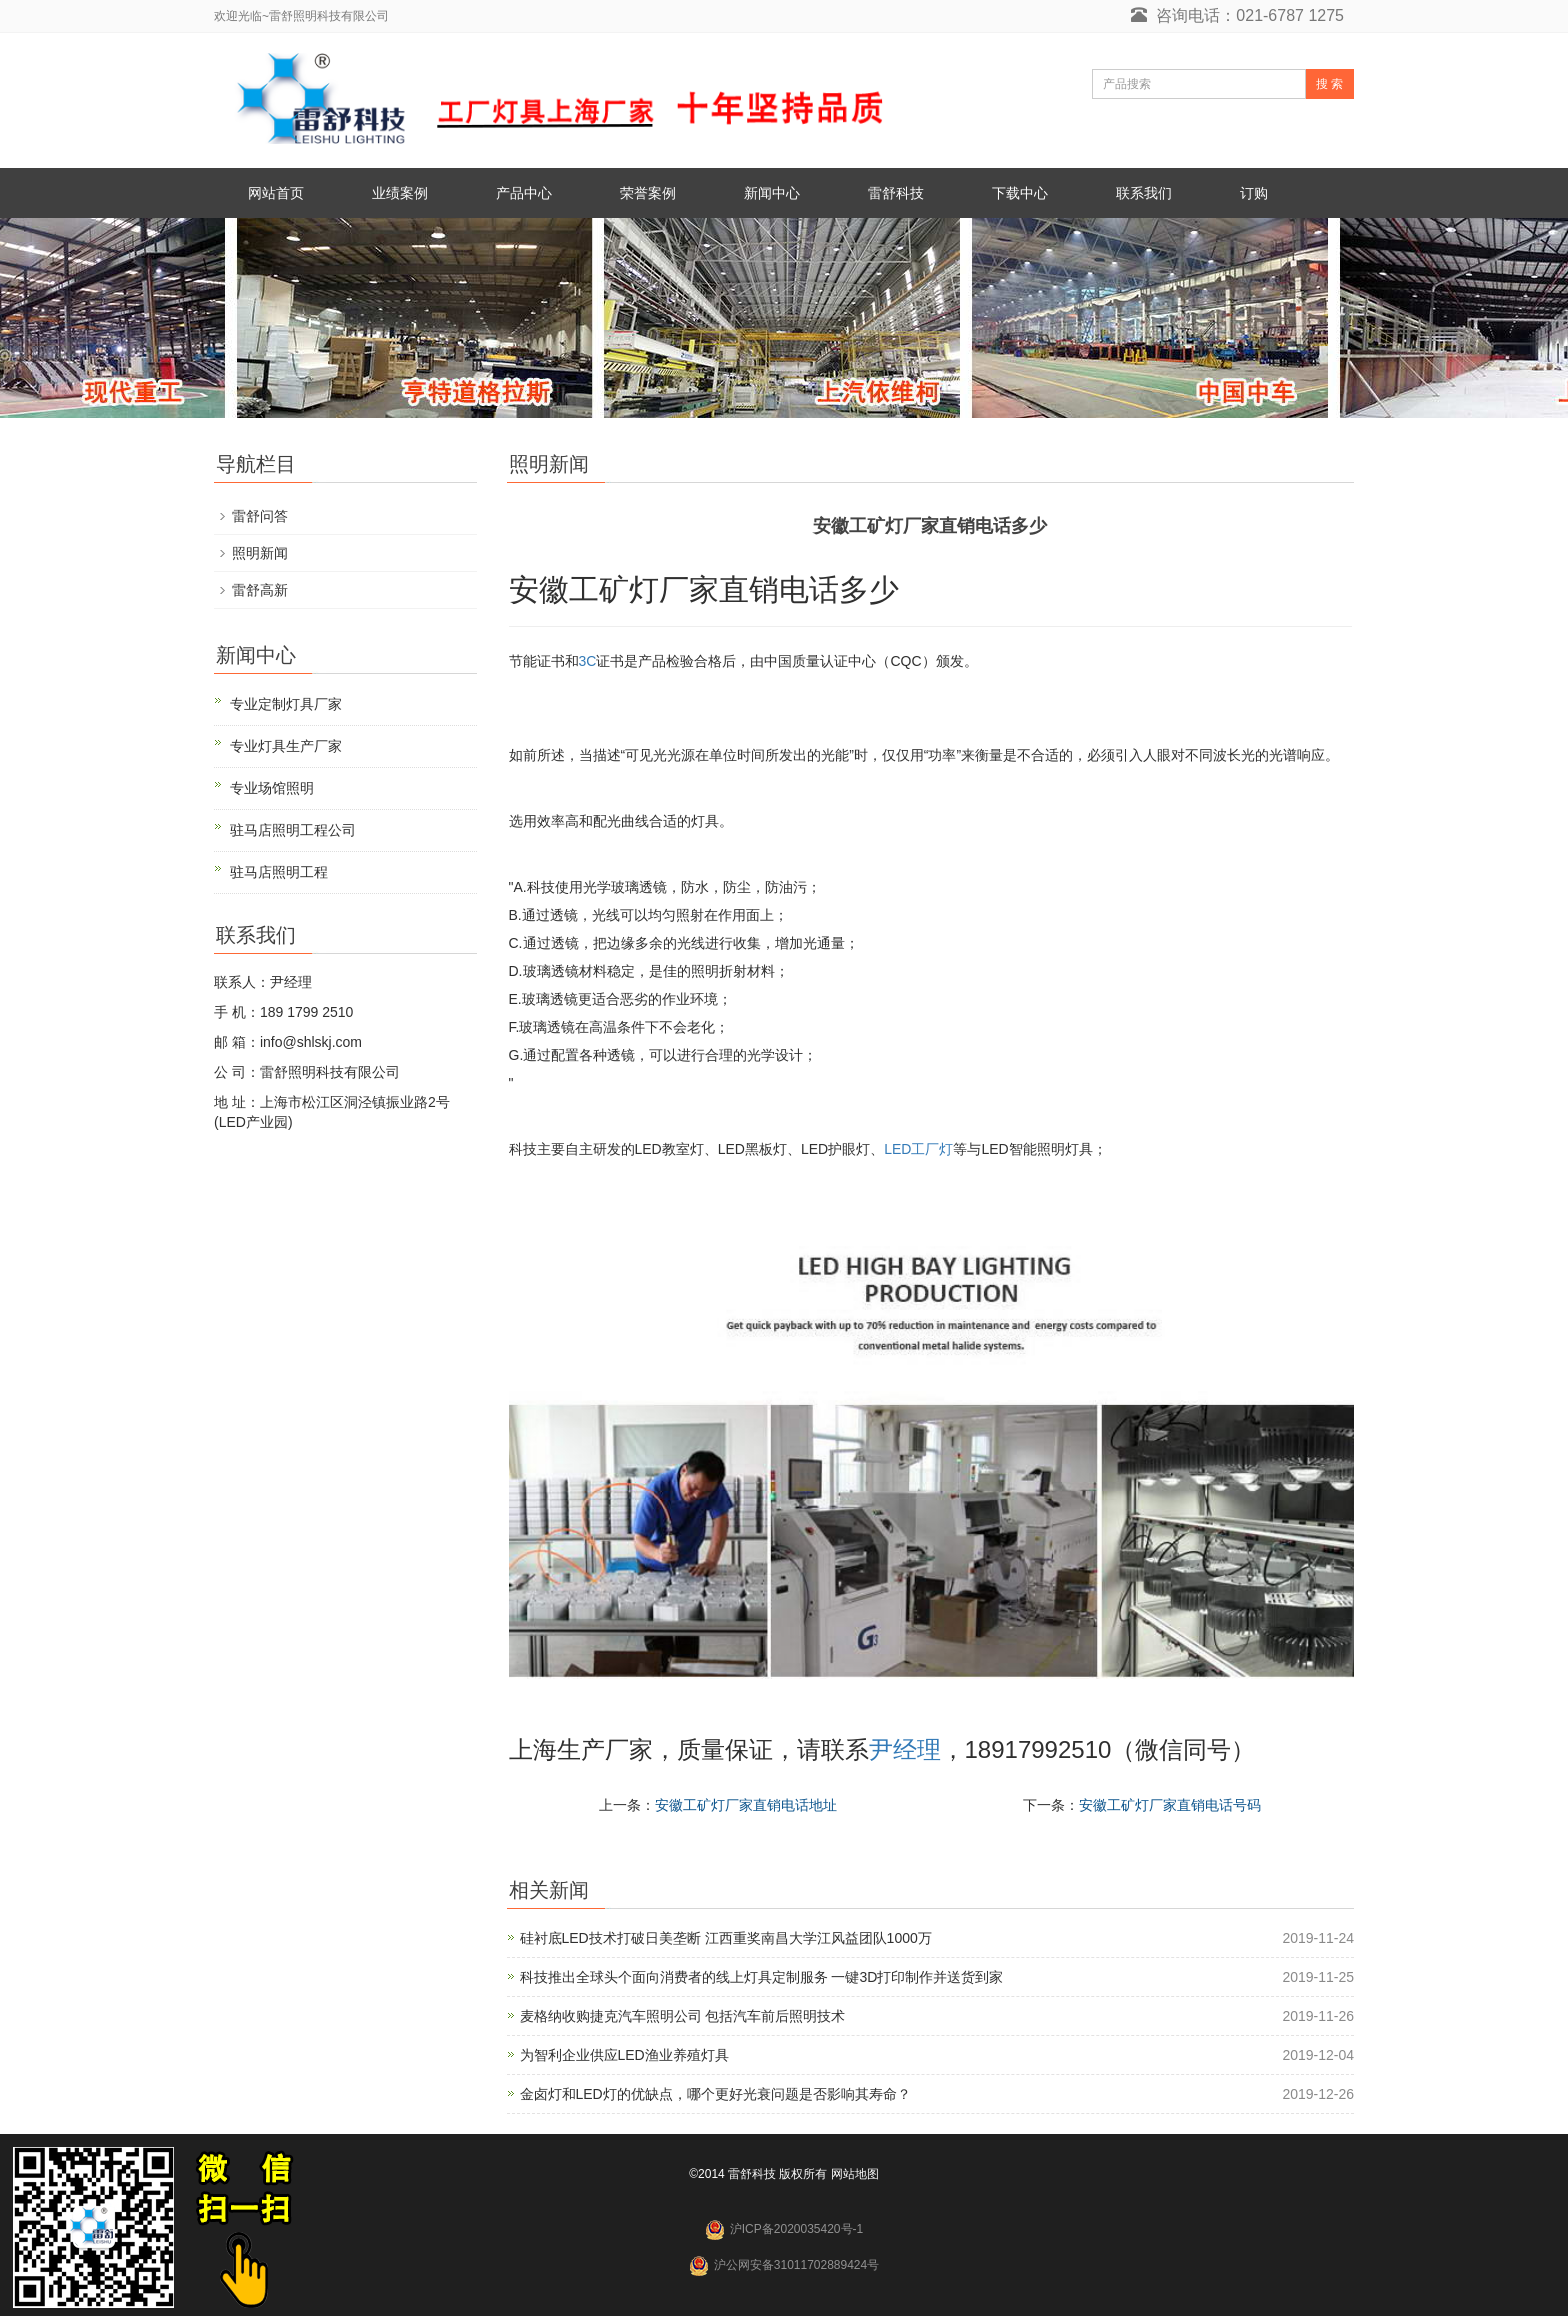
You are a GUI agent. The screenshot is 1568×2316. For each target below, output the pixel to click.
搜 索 (1329, 84)
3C (588, 661)
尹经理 (905, 1749)
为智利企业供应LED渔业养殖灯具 (624, 2055)
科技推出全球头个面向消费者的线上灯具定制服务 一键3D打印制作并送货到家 (762, 1977)
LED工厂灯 (918, 1149)
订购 (1254, 193)
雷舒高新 (260, 590)
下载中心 (1020, 193)
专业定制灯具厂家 (286, 704)
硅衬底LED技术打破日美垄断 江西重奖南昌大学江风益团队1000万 (726, 1938)
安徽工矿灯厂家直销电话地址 (746, 1805)
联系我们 (1144, 193)
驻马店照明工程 (279, 872)
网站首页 (276, 193)
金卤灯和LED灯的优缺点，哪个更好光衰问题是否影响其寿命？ (715, 2094)
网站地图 (855, 2174)
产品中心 (524, 193)
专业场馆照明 (272, 788)
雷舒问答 (260, 516)
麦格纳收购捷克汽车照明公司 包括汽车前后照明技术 (683, 2016)
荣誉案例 (648, 193)
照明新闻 (260, 553)
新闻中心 (772, 193)
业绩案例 (400, 193)
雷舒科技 (896, 193)
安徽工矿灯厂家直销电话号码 (1170, 1805)
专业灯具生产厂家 (286, 746)
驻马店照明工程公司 (293, 830)
